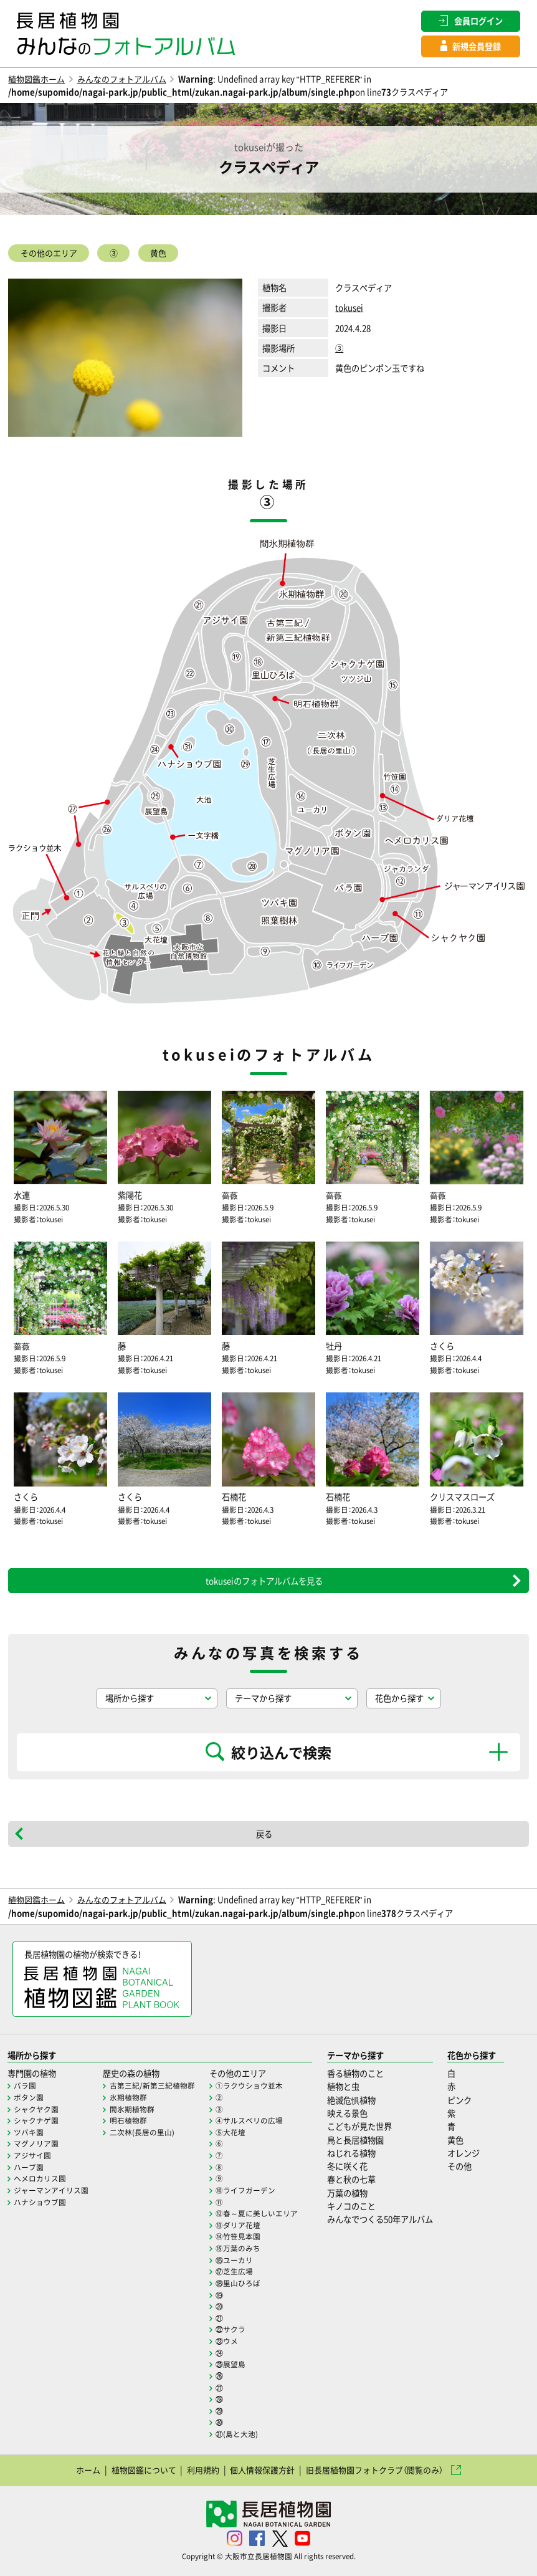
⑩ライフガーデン (245, 2190)
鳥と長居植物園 (355, 2139)
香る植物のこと (355, 2073)
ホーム (87, 2470)
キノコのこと (351, 2206)
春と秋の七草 (351, 2179)
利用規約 (202, 2470)
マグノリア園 (36, 2143)
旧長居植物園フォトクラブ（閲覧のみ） (374, 2470)
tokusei (349, 309)
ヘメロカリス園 (40, 2178)
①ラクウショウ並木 (249, 2085)
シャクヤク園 (36, 2108)
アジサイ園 (32, 2155)
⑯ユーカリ (234, 2259)
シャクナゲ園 (36, 2120)
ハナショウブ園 (40, 2201)
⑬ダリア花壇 (238, 2224)
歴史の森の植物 (131, 2073)
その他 (459, 2166)
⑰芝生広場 (234, 2271)
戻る (264, 1834)
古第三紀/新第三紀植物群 (152, 2085)
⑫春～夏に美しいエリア (257, 2213)
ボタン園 (29, 2097)
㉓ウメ (227, 2341)
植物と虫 (343, 2086)
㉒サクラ (230, 2329)
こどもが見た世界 (359, 2126)
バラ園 (25, 2085)
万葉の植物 (347, 2192)
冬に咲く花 (347, 2166)
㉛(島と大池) (237, 2434)
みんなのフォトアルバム (121, 79)
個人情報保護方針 (261, 2470)
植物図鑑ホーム (36, 79)
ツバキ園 (29, 2131)
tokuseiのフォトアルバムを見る (264, 1581)
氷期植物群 (128, 2097)
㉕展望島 (230, 2364)
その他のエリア (49, 254)
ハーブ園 (29, 2166)
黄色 (160, 254)
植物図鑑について (143, 2470)
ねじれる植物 (351, 2152)
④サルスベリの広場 (249, 2120)
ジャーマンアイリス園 (51, 2190)
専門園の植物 (31, 2073)
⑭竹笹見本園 (238, 2236)
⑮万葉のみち (238, 2248)
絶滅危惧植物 (351, 2099)
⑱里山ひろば (238, 2283)
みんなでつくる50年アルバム (380, 2219)
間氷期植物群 (132, 2108)
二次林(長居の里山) (142, 2131)
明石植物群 (128, 2120)
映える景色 (347, 2113)
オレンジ (463, 2152)
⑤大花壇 (230, 2131)
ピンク (459, 2099)
